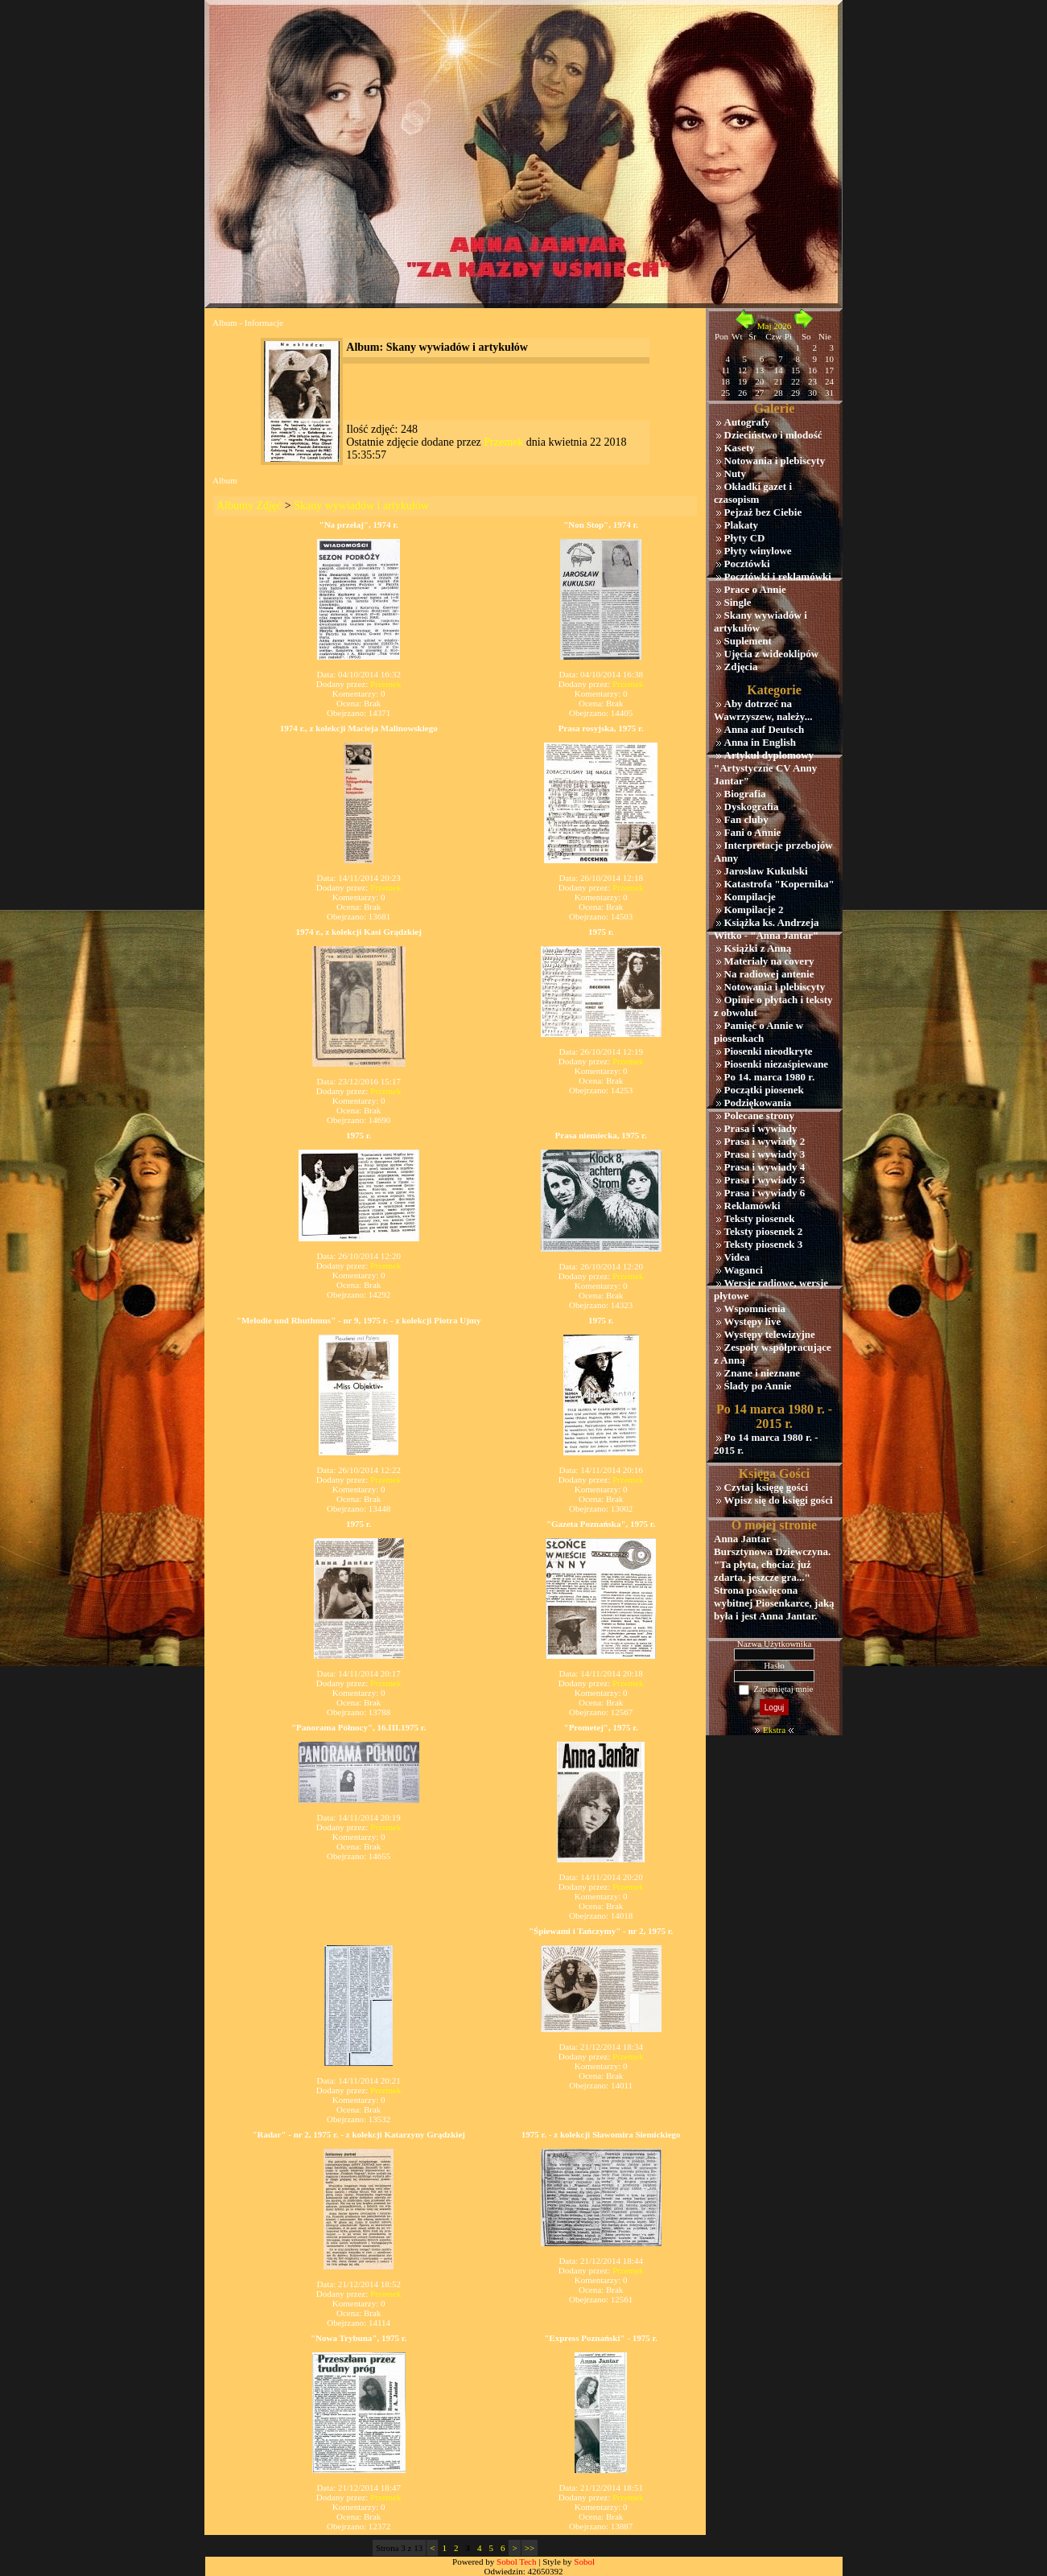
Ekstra (774, 1729)
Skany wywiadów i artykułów (361, 506)
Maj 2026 (774, 326)
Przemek (503, 442)
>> (529, 2548)
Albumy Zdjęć (249, 506)
